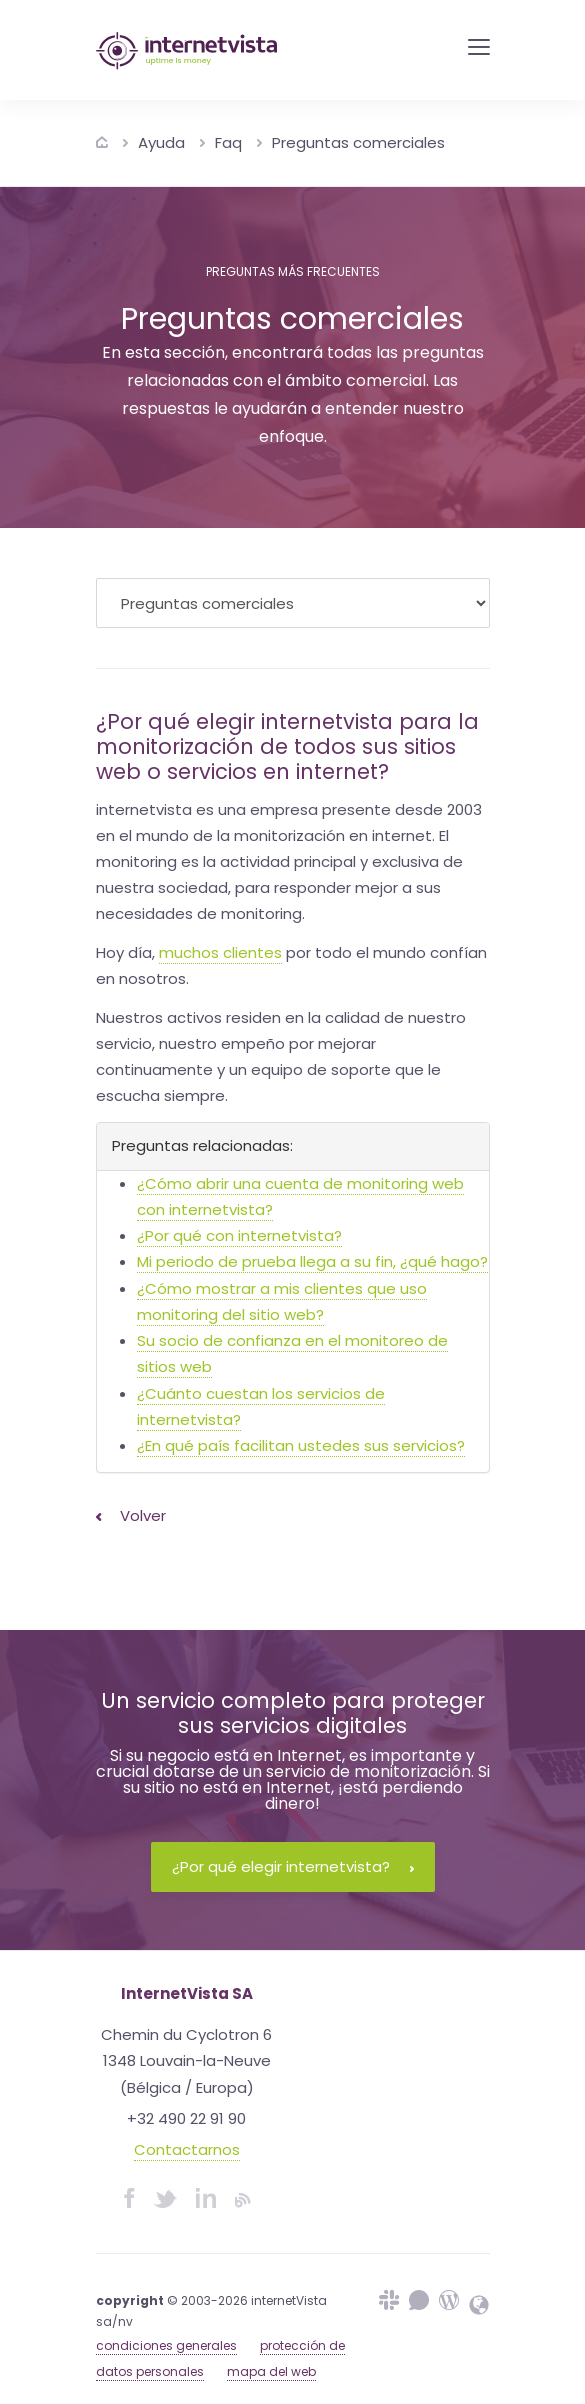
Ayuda (161, 142)
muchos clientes (220, 952)
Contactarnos (187, 2149)
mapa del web (271, 2371)
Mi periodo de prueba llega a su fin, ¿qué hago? (312, 1261)
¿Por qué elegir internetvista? (293, 1866)
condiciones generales (166, 2345)
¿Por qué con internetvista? (239, 1235)
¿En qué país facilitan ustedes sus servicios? (301, 1445)
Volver (131, 1515)
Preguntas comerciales (358, 142)
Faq (228, 142)
